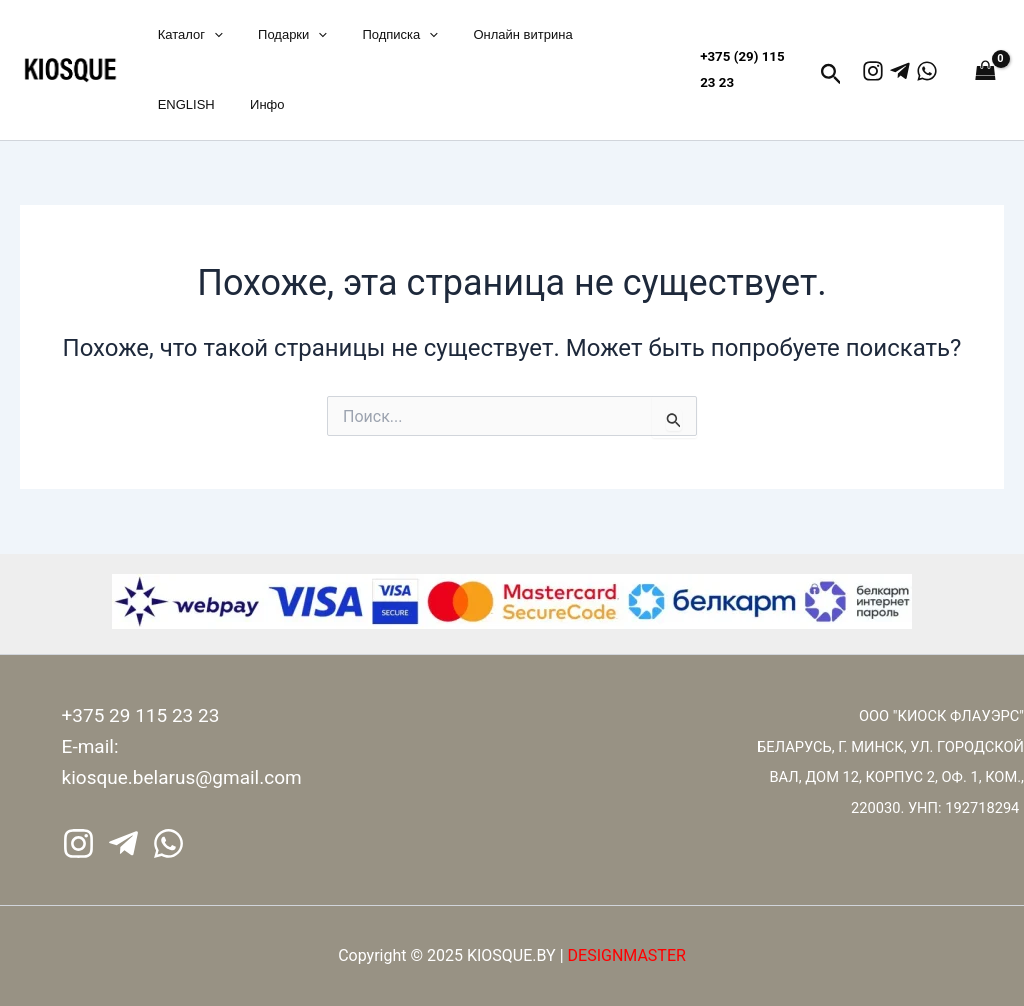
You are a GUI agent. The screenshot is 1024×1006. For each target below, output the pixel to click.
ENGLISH (181, 104)
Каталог (185, 35)
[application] (209, 35)
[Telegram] (900, 71)
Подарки (278, 35)
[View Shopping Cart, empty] (981, 70)
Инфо (253, 104)
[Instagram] (873, 71)
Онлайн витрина (490, 34)
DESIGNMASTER (627, 955)
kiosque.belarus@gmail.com (182, 777)
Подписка (377, 35)
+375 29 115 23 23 (141, 715)
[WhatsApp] (927, 71)
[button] (831, 75)
